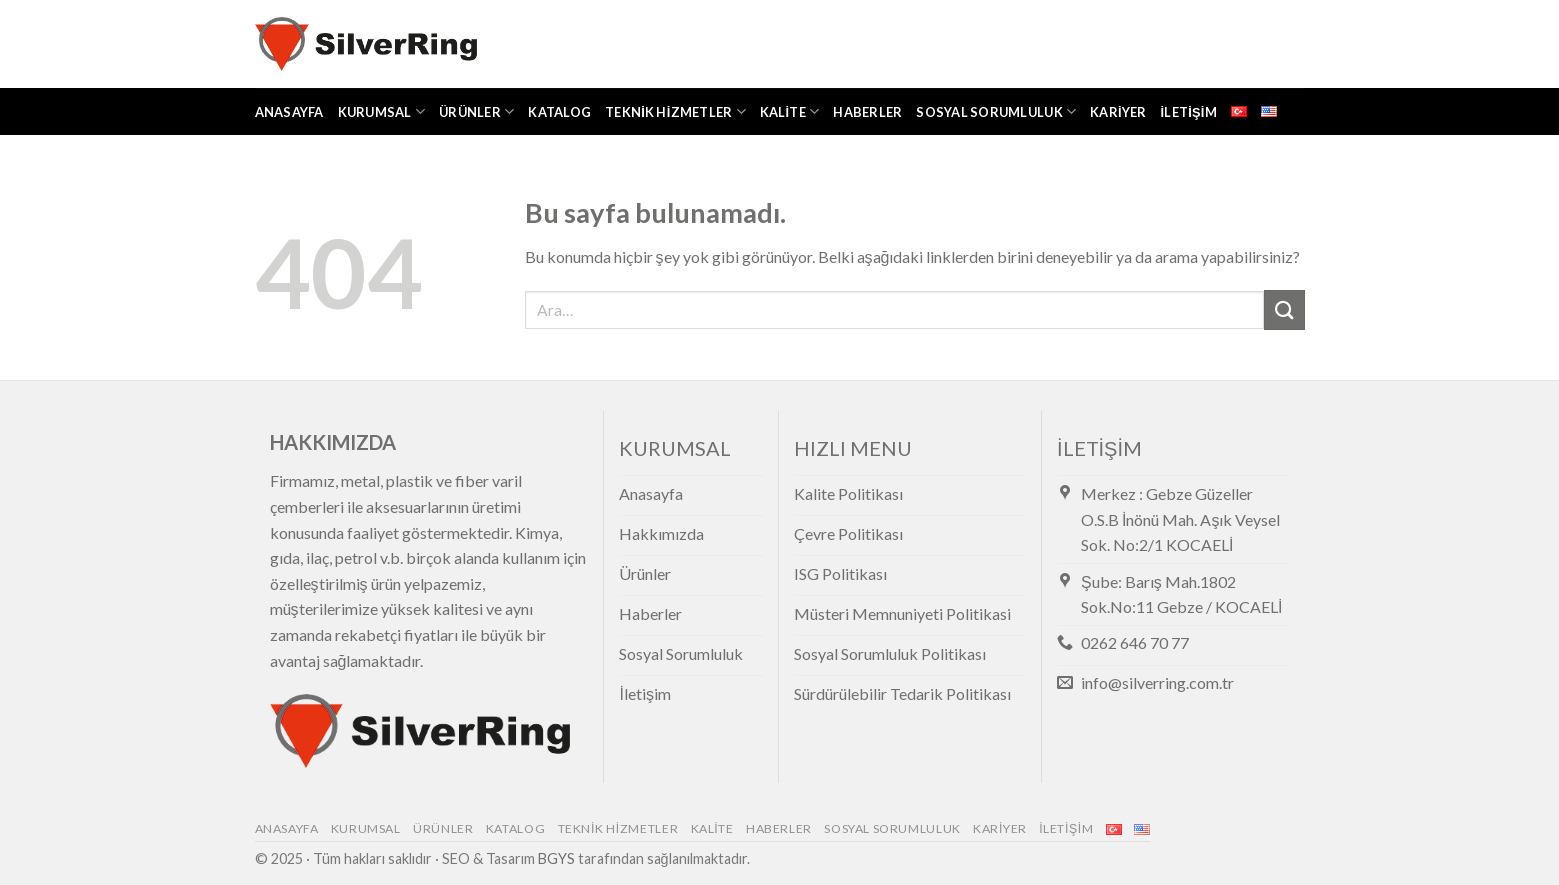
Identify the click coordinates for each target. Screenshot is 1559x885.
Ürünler (476, 111)
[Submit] (1284, 309)
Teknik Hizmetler (675, 111)
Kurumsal (382, 111)
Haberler (867, 112)
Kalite (790, 111)
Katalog (559, 112)
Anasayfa (289, 112)
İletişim (1189, 112)
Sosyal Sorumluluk (996, 111)
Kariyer (1118, 112)
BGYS (556, 858)
